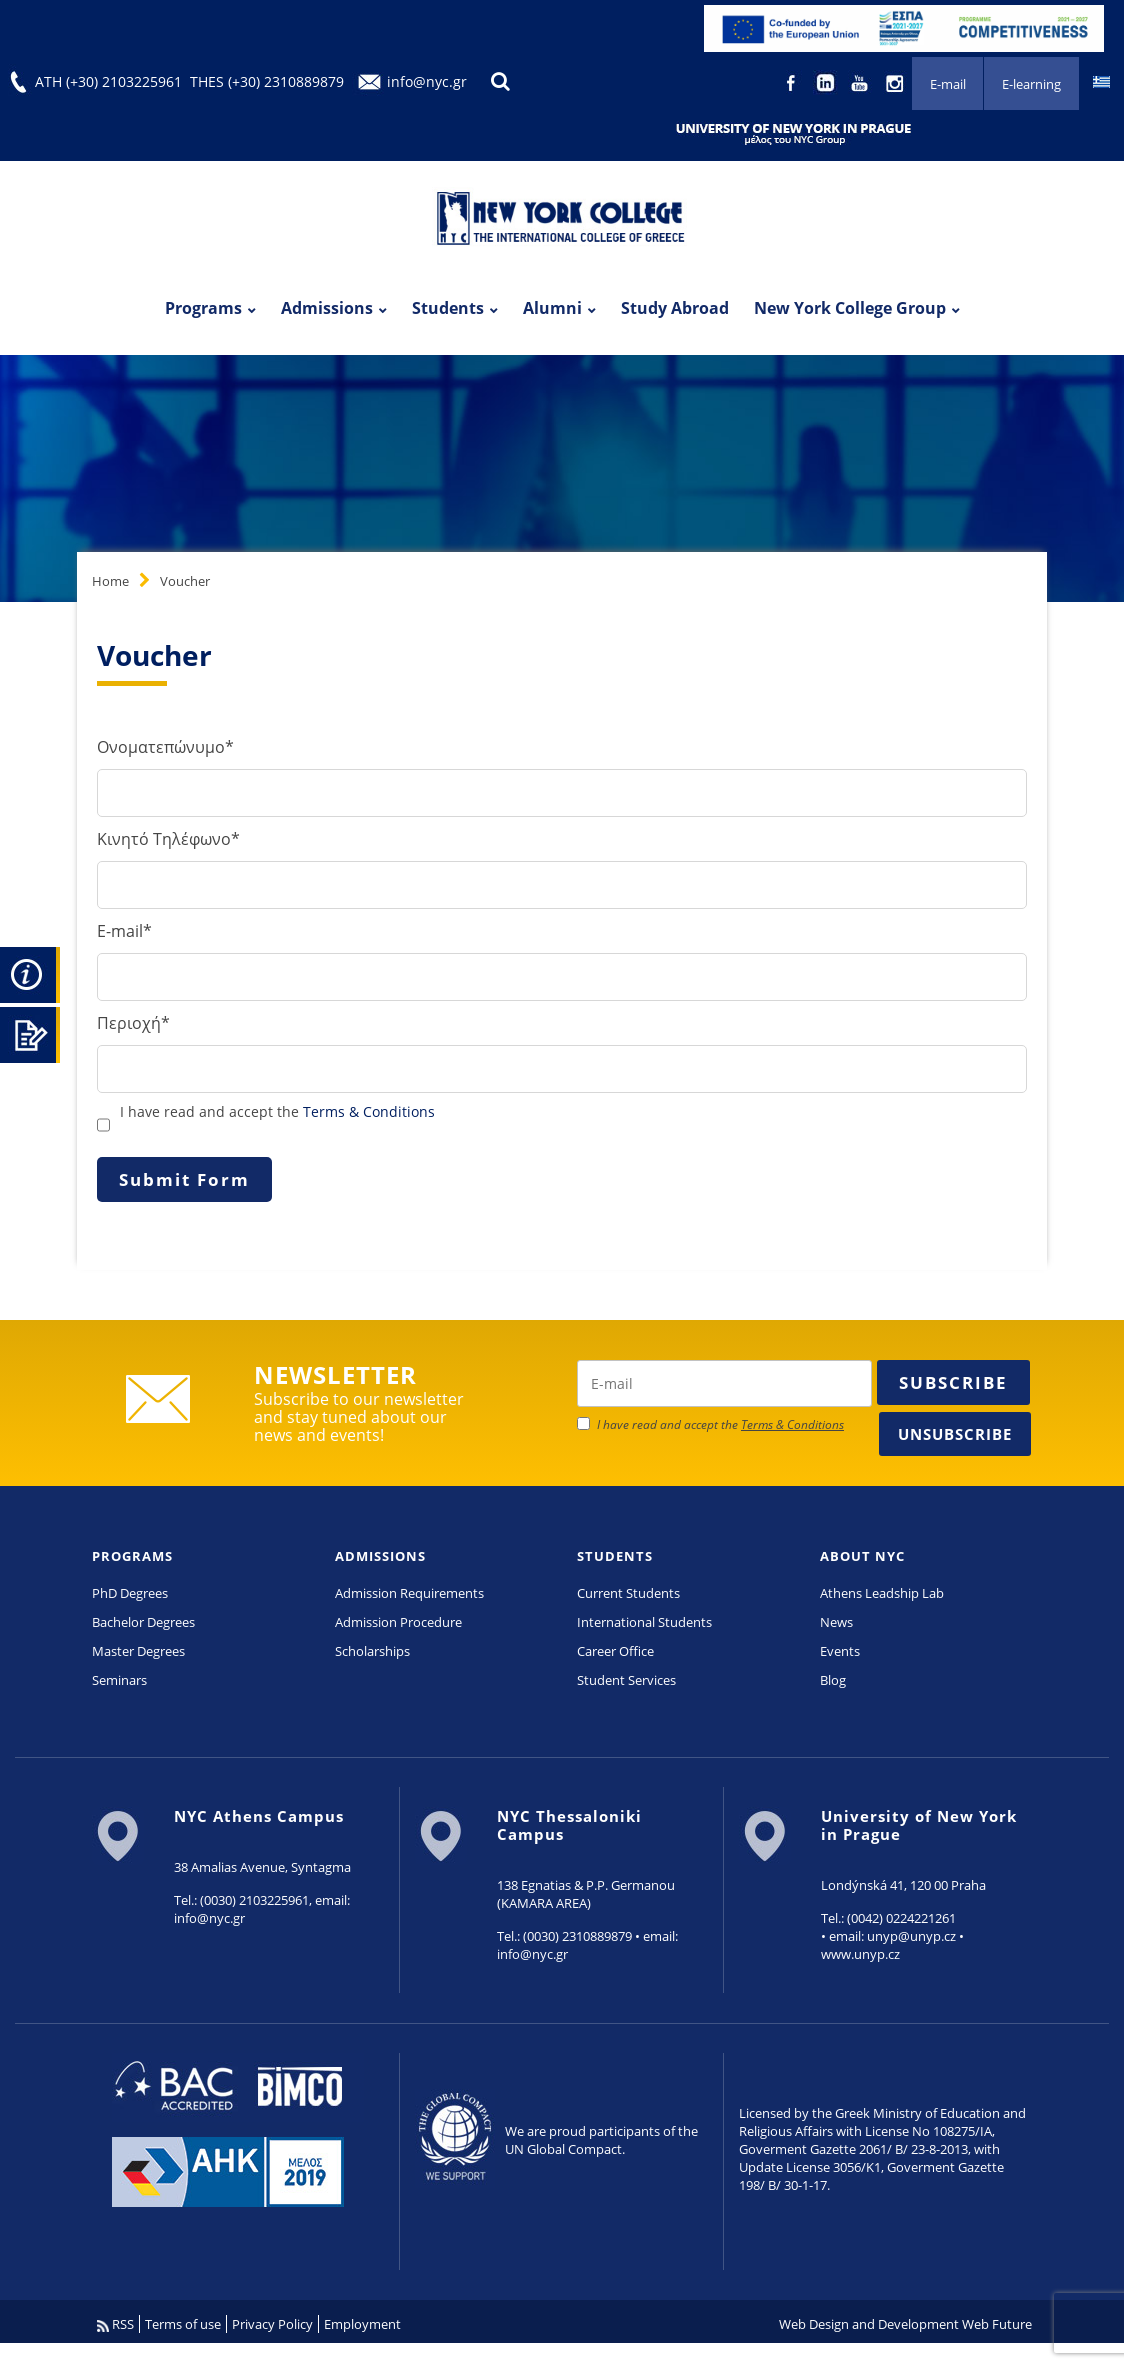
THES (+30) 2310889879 (267, 81)
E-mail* (124, 931)
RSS (115, 2324)
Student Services (626, 1680)
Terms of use (183, 2324)
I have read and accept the (277, 1112)
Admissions (327, 308)
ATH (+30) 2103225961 (108, 81)
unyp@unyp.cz (911, 1936)
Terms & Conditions (369, 1111)
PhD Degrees (130, 1593)
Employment (362, 2324)
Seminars (119, 1680)
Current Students (628, 1593)
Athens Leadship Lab (882, 1593)
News (836, 1622)
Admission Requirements (409, 1593)
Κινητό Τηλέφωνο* (168, 839)
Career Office (615, 1651)
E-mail (947, 84)
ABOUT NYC (862, 1556)
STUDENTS (615, 1556)
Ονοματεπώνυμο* (165, 747)
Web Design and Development (869, 2324)
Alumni (552, 308)
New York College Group (850, 308)
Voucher (185, 581)
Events (840, 1651)
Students (448, 308)
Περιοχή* (133, 1023)
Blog (833, 1680)
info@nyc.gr (427, 81)
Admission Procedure (398, 1622)
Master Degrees (138, 1651)
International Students (644, 1622)
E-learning (1031, 84)
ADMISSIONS (380, 1556)
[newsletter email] (724, 1383)
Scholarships (372, 1651)
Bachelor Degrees (143, 1622)
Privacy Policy (272, 2324)
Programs (203, 308)
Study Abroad (675, 308)
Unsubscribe (955, 1434)
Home (110, 581)
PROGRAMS (132, 1556)
